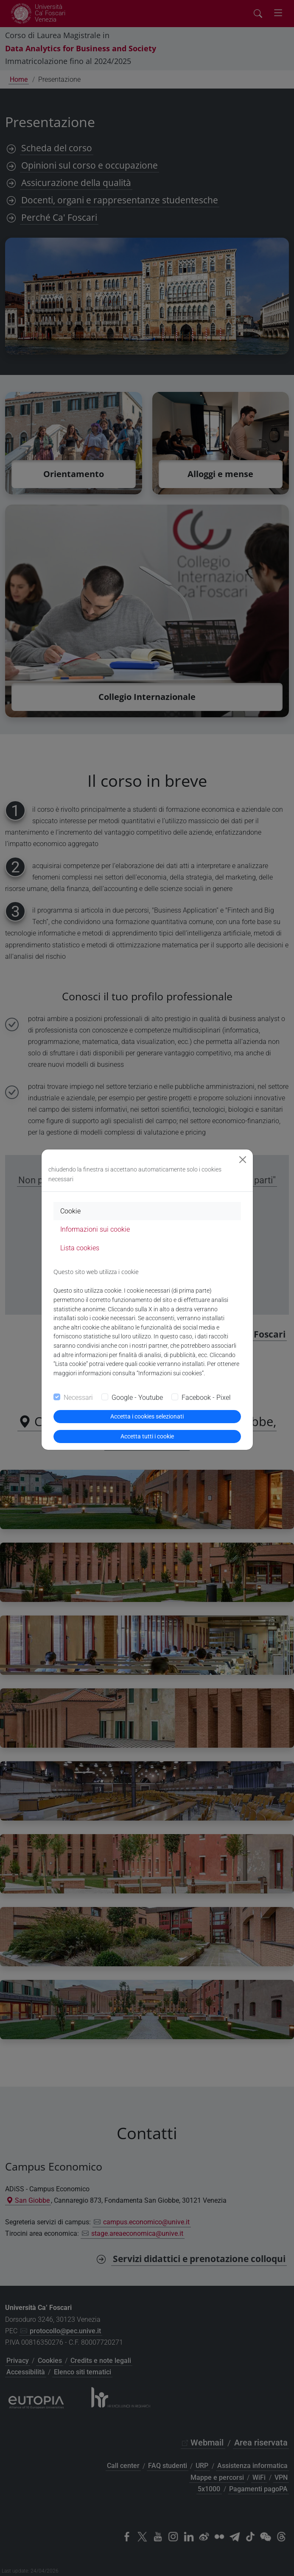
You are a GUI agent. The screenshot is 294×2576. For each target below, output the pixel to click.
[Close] (242, 1159)
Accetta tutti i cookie (147, 1436)
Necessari (78, 1397)
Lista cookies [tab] (79, 1248)
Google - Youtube (137, 1397)
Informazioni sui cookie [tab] (95, 1229)
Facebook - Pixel (206, 1397)
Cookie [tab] (70, 1211)
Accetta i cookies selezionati (147, 1416)
